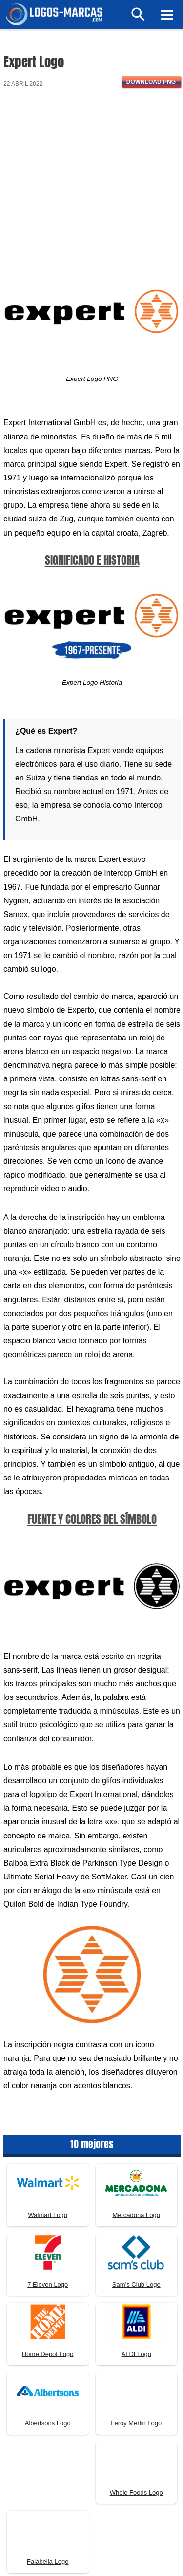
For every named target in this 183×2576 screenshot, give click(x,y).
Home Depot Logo (48, 2353)
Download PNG (151, 82)
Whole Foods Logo (136, 2492)
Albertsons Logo (48, 2423)
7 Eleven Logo (47, 2284)
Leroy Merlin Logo (136, 2423)
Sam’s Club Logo (136, 2284)
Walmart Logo (47, 2214)
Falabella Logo (47, 2561)
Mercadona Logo (136, 2214)
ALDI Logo (136, 2353)
